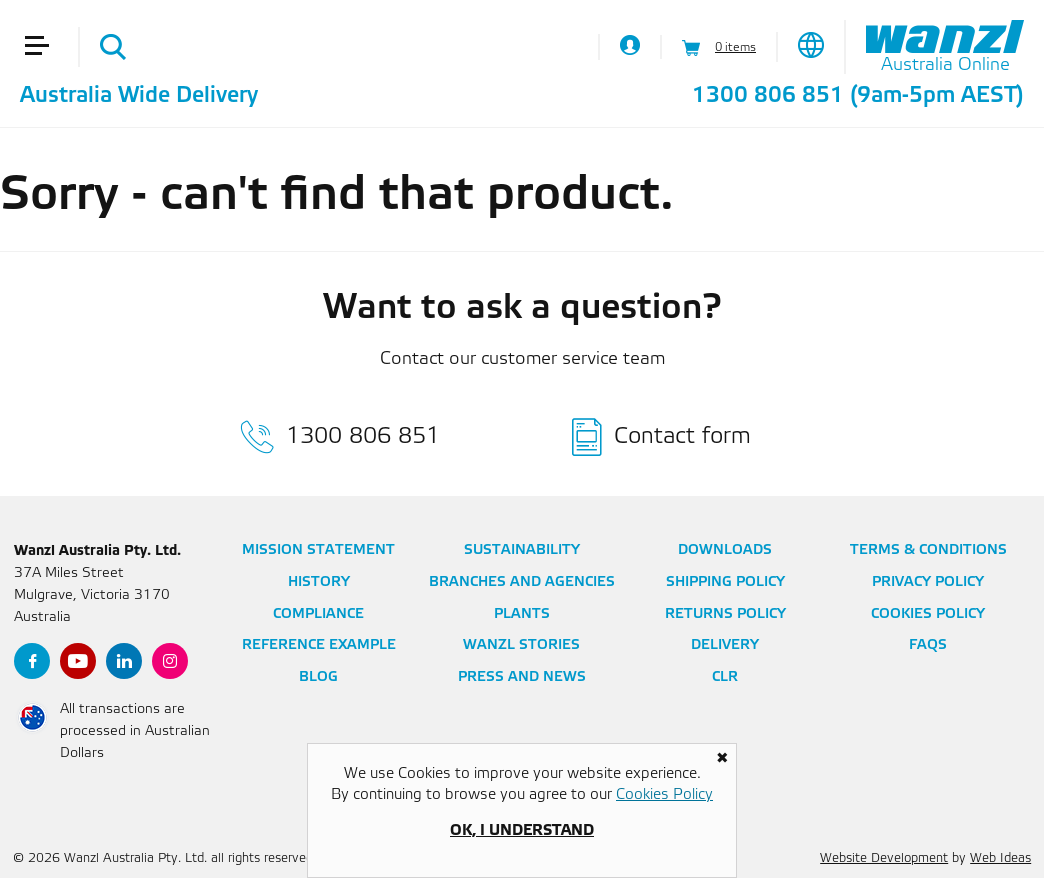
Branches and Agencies (522, 582)
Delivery (725, 645)
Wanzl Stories (521, 645)
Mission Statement (318, 550)
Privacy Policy (928, 582)
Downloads (725, 550)
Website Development (884, 858)
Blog (318, 677)
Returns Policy (725, 614)
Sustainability (522, 550)
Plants (522, 614)
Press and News (522, 677)
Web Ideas (1000, 858)
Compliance (318, 614)
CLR (725, 677)
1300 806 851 (768, 96)
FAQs (928, 645)
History (319, 582)
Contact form (682, 436)
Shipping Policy (725, 582)
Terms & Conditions (928, 550)
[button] (45, 18)
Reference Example (319, 645)
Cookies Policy (928, 614)
